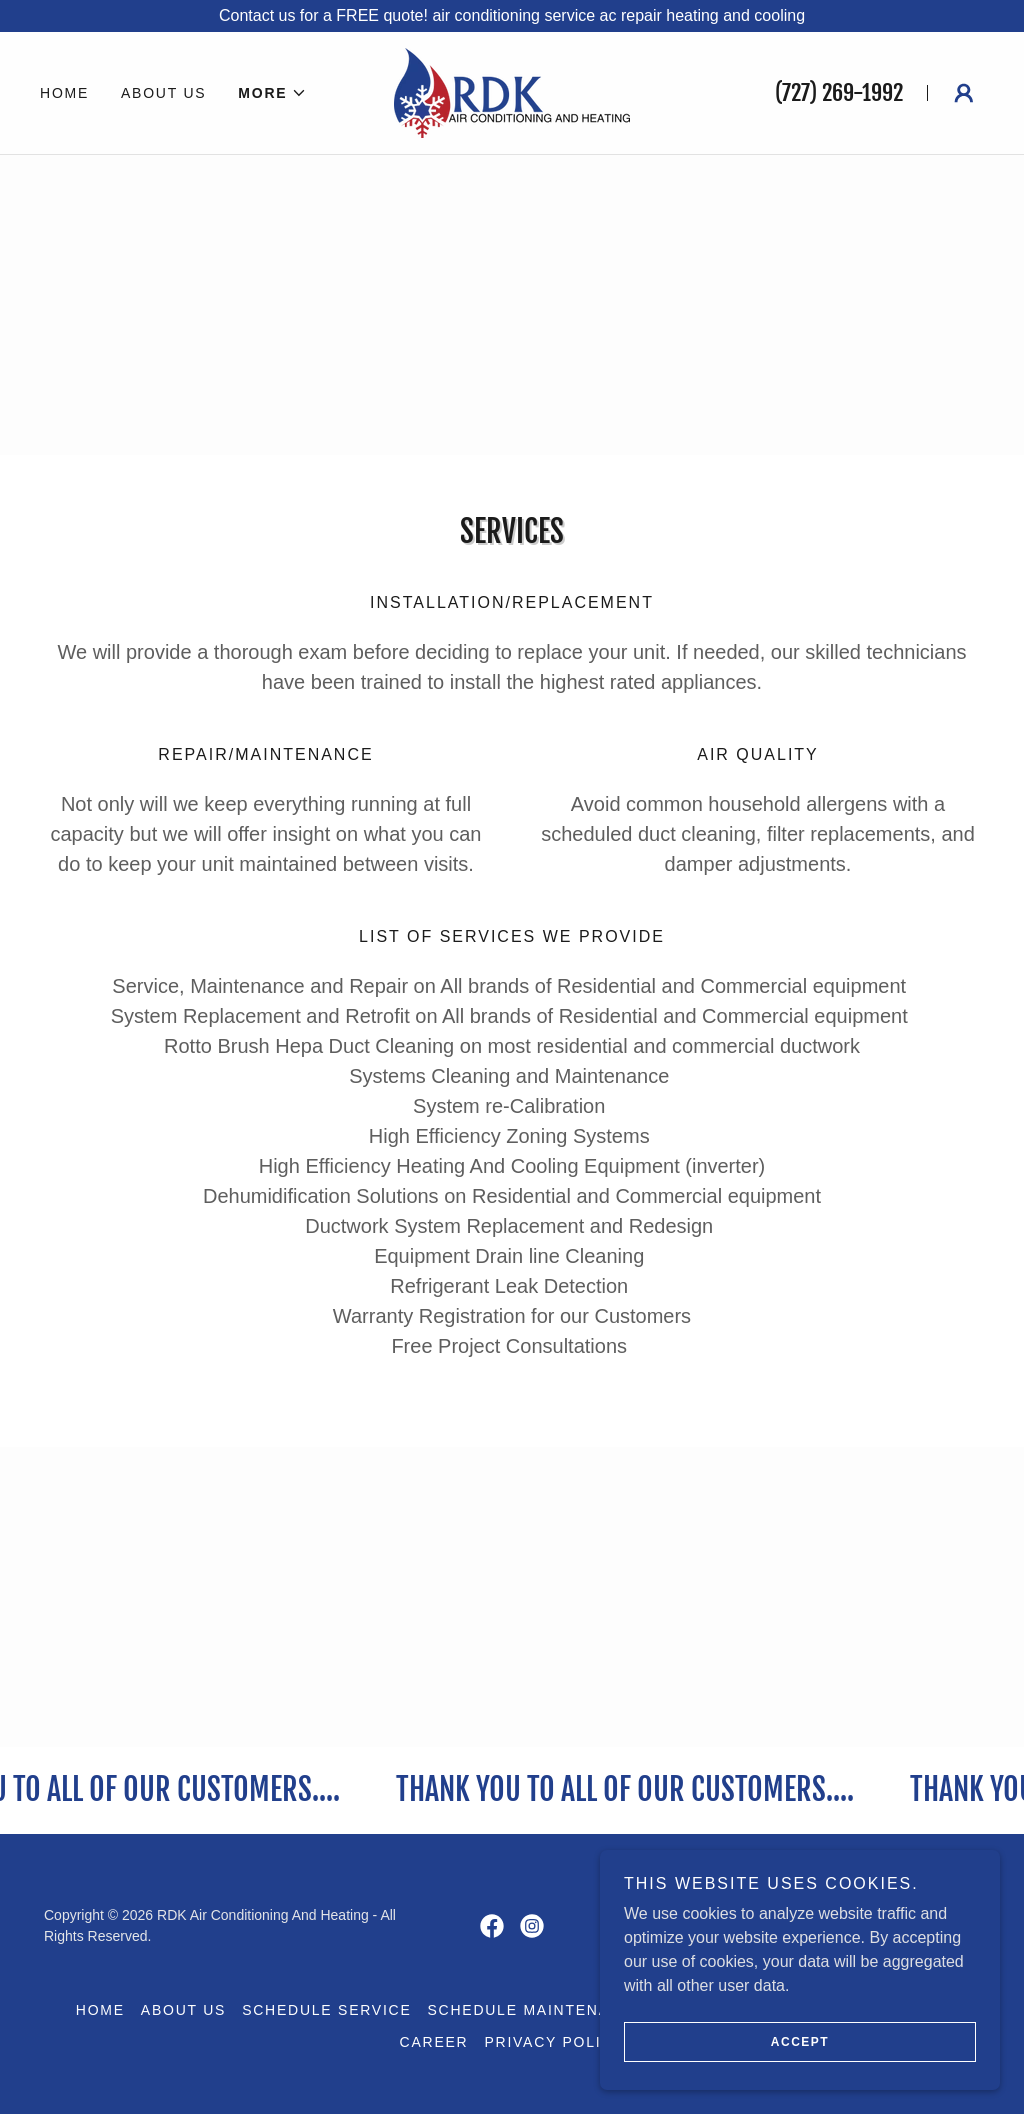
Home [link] (64, 93)
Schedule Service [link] (326, 2010)
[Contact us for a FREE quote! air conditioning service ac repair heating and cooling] (512, 16)
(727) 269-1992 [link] (839, 92)
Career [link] (434, 2042)
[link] (511, 91)
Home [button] (100, 2010)
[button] (272, 93)
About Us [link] (163, 93)
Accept (800, 2070)
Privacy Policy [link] (554, 2042)
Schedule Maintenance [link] (536, 2010)
